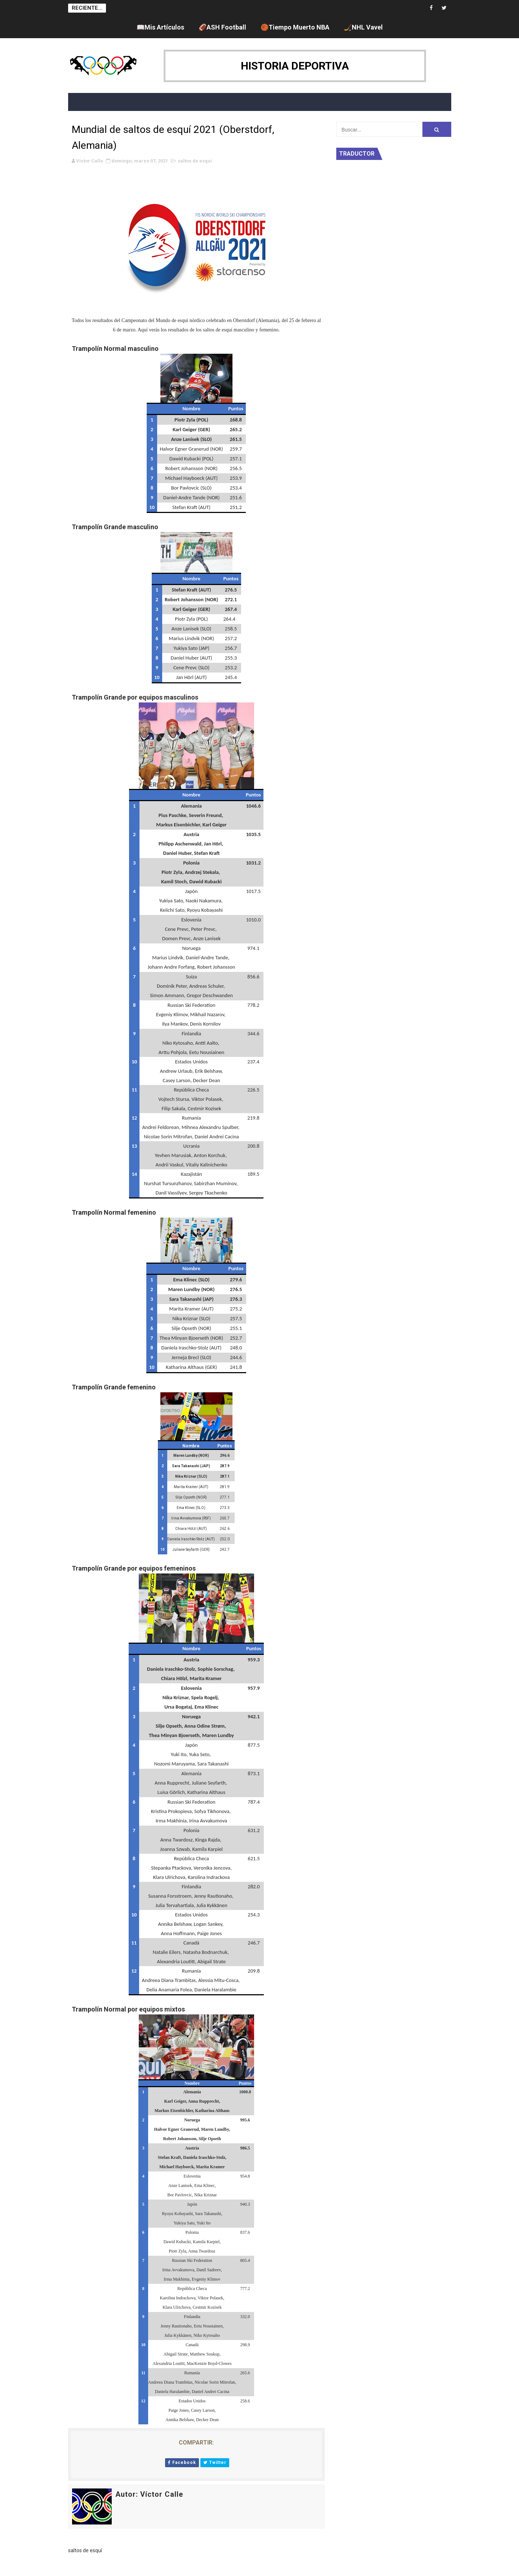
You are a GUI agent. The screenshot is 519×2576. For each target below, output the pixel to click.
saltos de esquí (195, 161)
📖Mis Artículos (160, 27)
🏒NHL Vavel (363, 27)
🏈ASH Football (222, 27)
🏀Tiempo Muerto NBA (295, 27)
